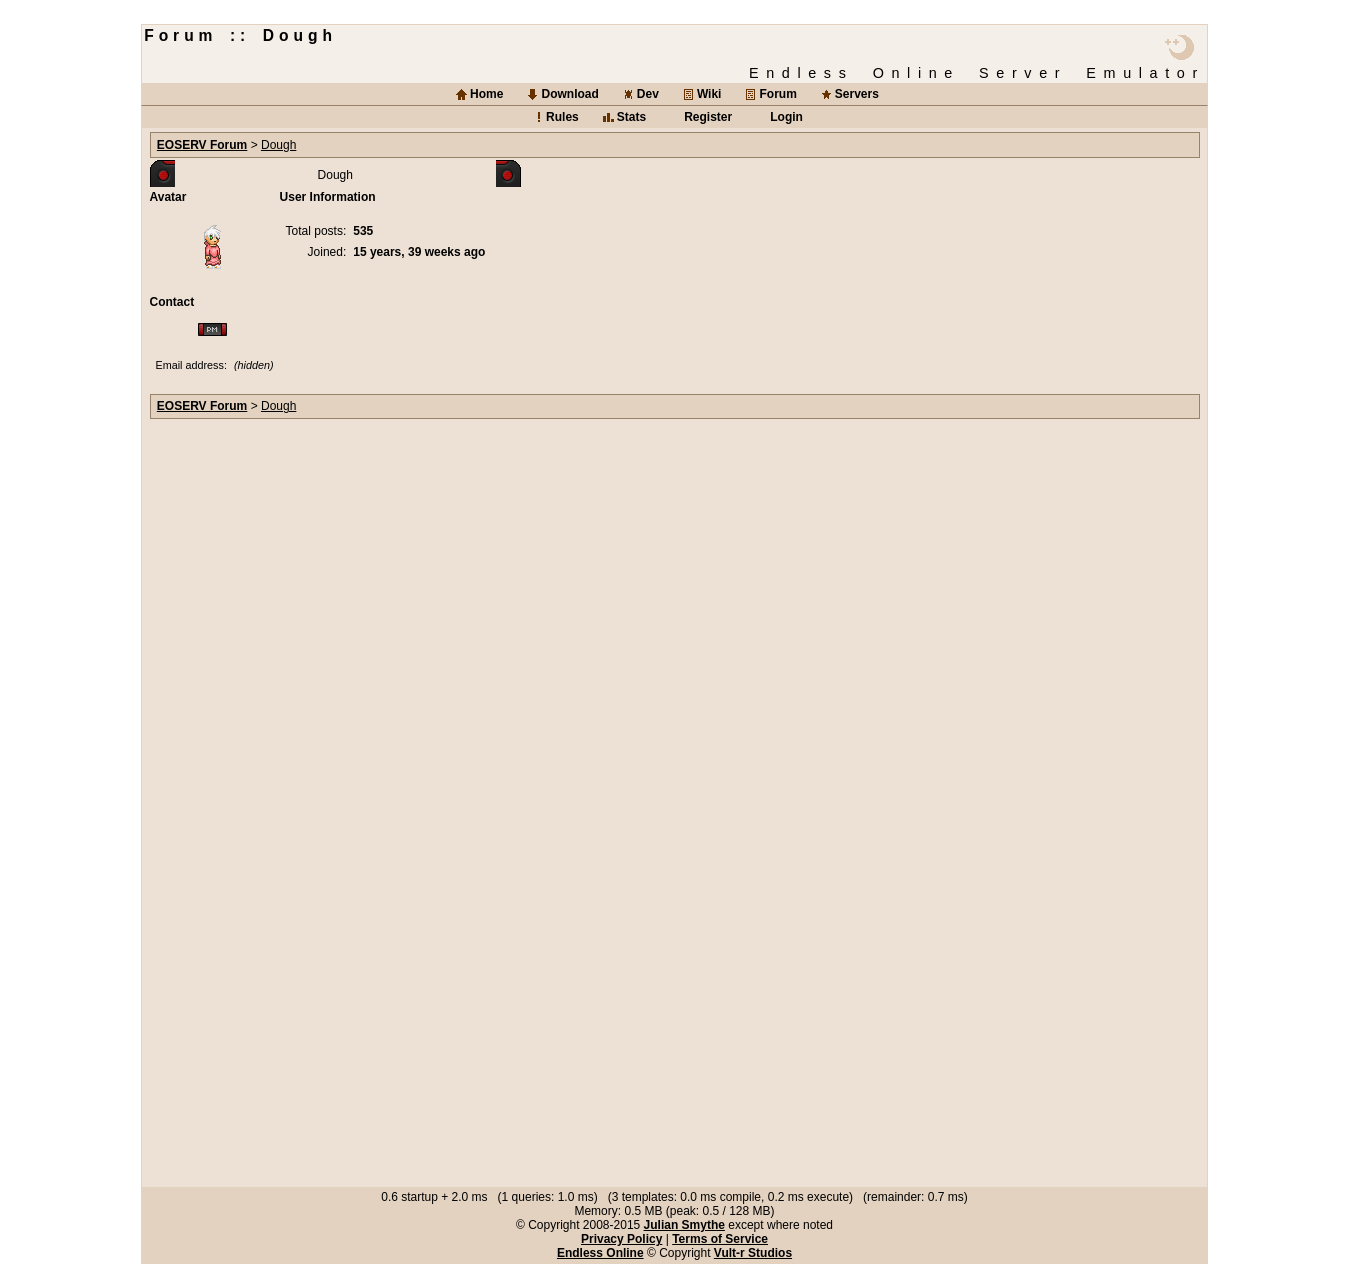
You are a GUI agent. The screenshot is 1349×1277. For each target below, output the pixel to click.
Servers (857, 94)
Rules (562, 117)
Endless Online (600, 1253)
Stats (631, 117)
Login (786, 117)
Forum (777, 94)
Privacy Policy (621, 1239)
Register (708, 117)
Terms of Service (720, 1239)
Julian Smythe (684, 1225)
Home (486, 94)
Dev (648, 94)
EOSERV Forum (202, 145)
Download (569, 94)
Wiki (709, 94)
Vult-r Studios (753, 1253)
